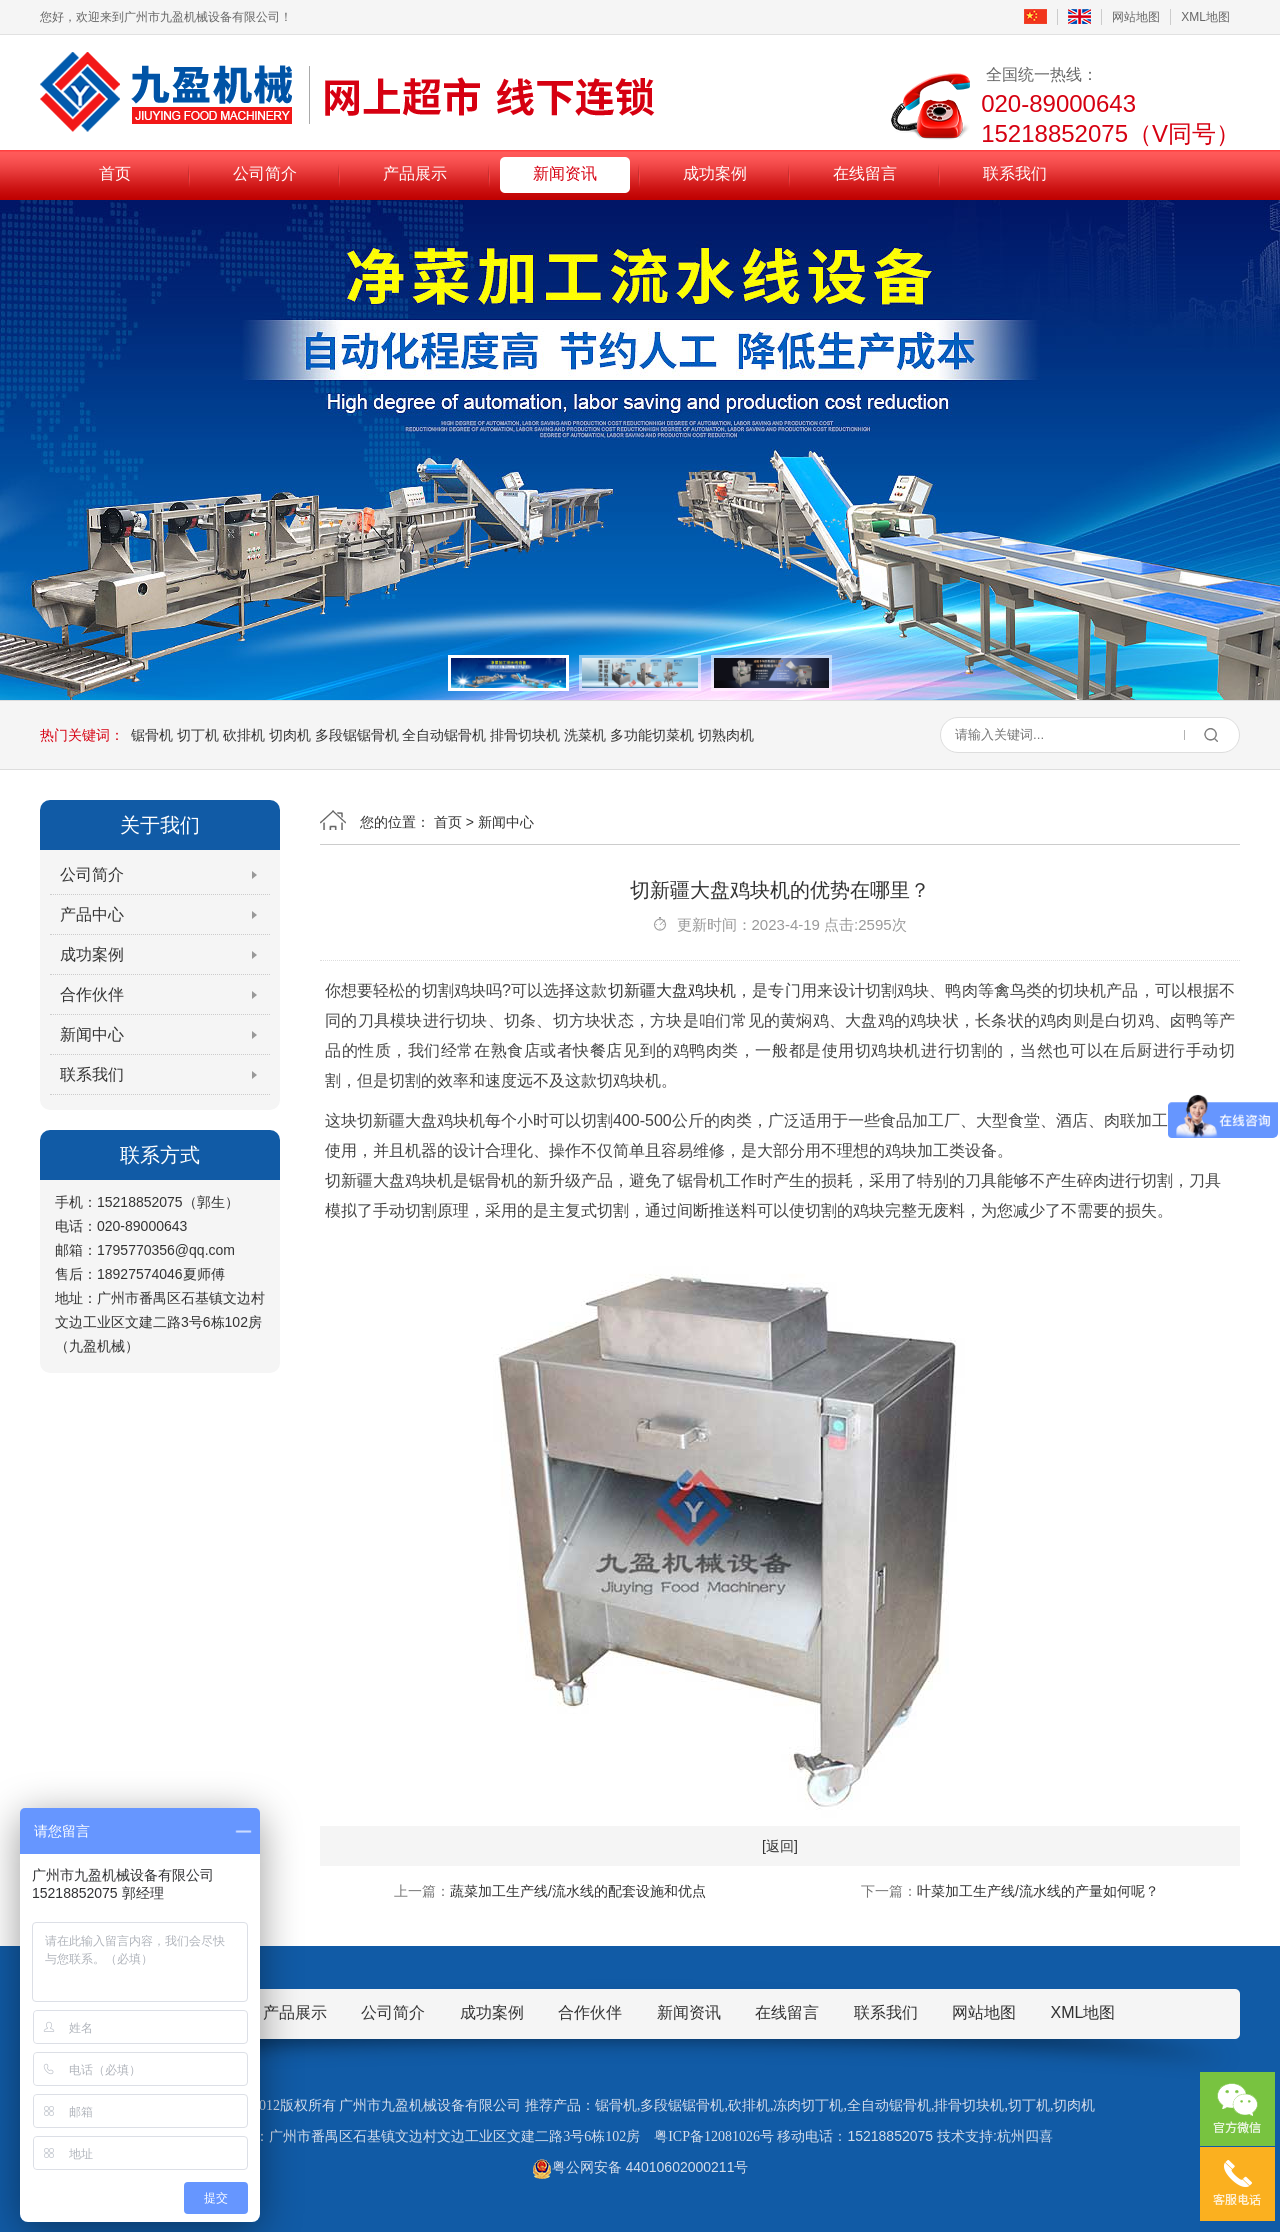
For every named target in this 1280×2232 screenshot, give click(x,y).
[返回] (780, 1846)
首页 (115, 173)
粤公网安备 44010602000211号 (640, 2167)
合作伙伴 (92, 994)
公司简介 (265, 173)
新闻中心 (92, 1034)
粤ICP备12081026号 (714, 2136)
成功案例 (715, 173)
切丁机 (198, 735)
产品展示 (415, 173)
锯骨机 (152, 735)
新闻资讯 (565, 173)
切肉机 (290, 735)
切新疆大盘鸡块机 (672, 990)
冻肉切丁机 (808, 2105)
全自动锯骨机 (444, 735)
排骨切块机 (525, 735)
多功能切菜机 (652, 735)
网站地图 (1136, 17)
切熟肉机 (726, 735)
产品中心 (92, 914)
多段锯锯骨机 (357, 735)
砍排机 (244, 735)
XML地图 (1205, 17)
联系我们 (1015, 173)
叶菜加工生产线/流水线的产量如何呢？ (1038, 1891)
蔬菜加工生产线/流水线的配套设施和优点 (578, 1891)
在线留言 (865, 173)
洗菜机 (585, 735)
